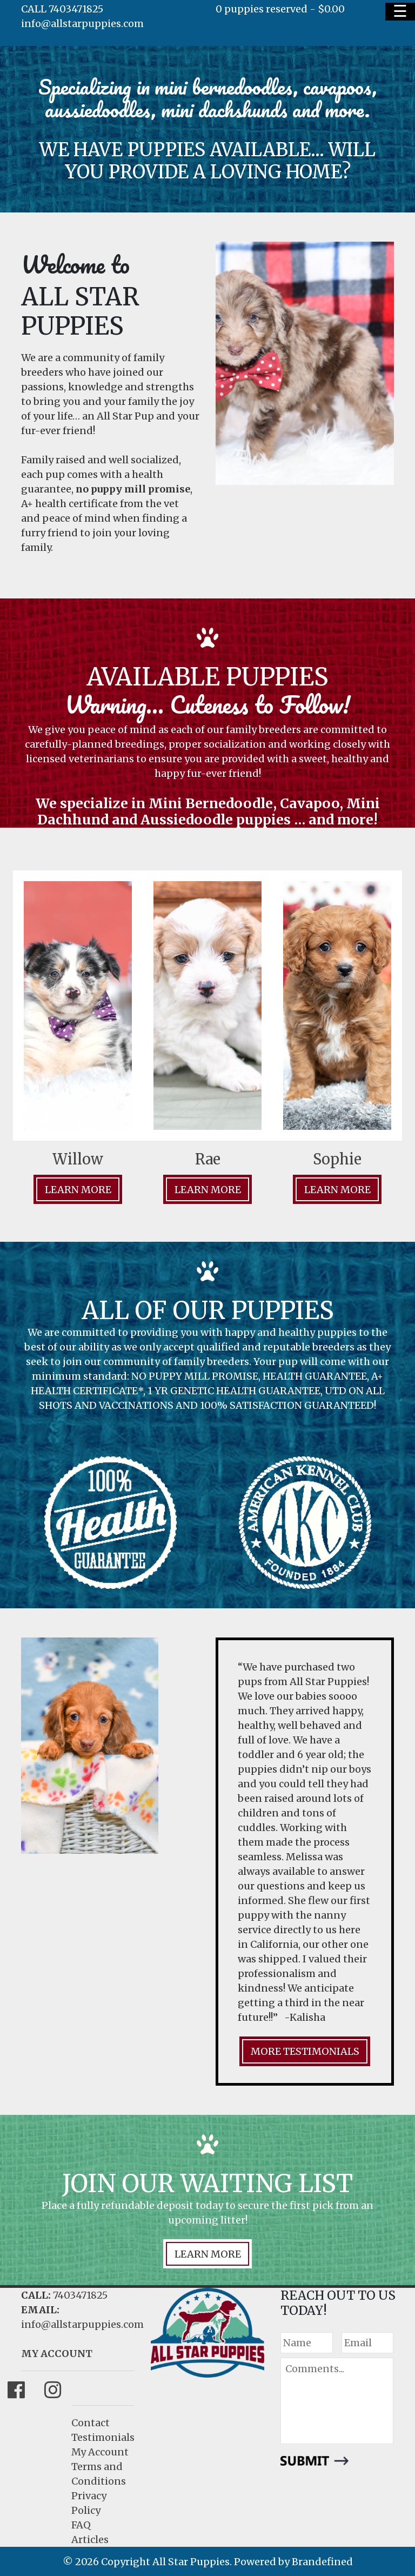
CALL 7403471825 (62, 9)
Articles (90, 2539)
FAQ (81, 2525)
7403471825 (80, 2295)
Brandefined (322, 2561)
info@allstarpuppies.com (82, 23)
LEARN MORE (208, 2254)
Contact (90, 2423)
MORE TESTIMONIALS (305, 2051)
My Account (100, 2452)
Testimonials (103, 2437)
